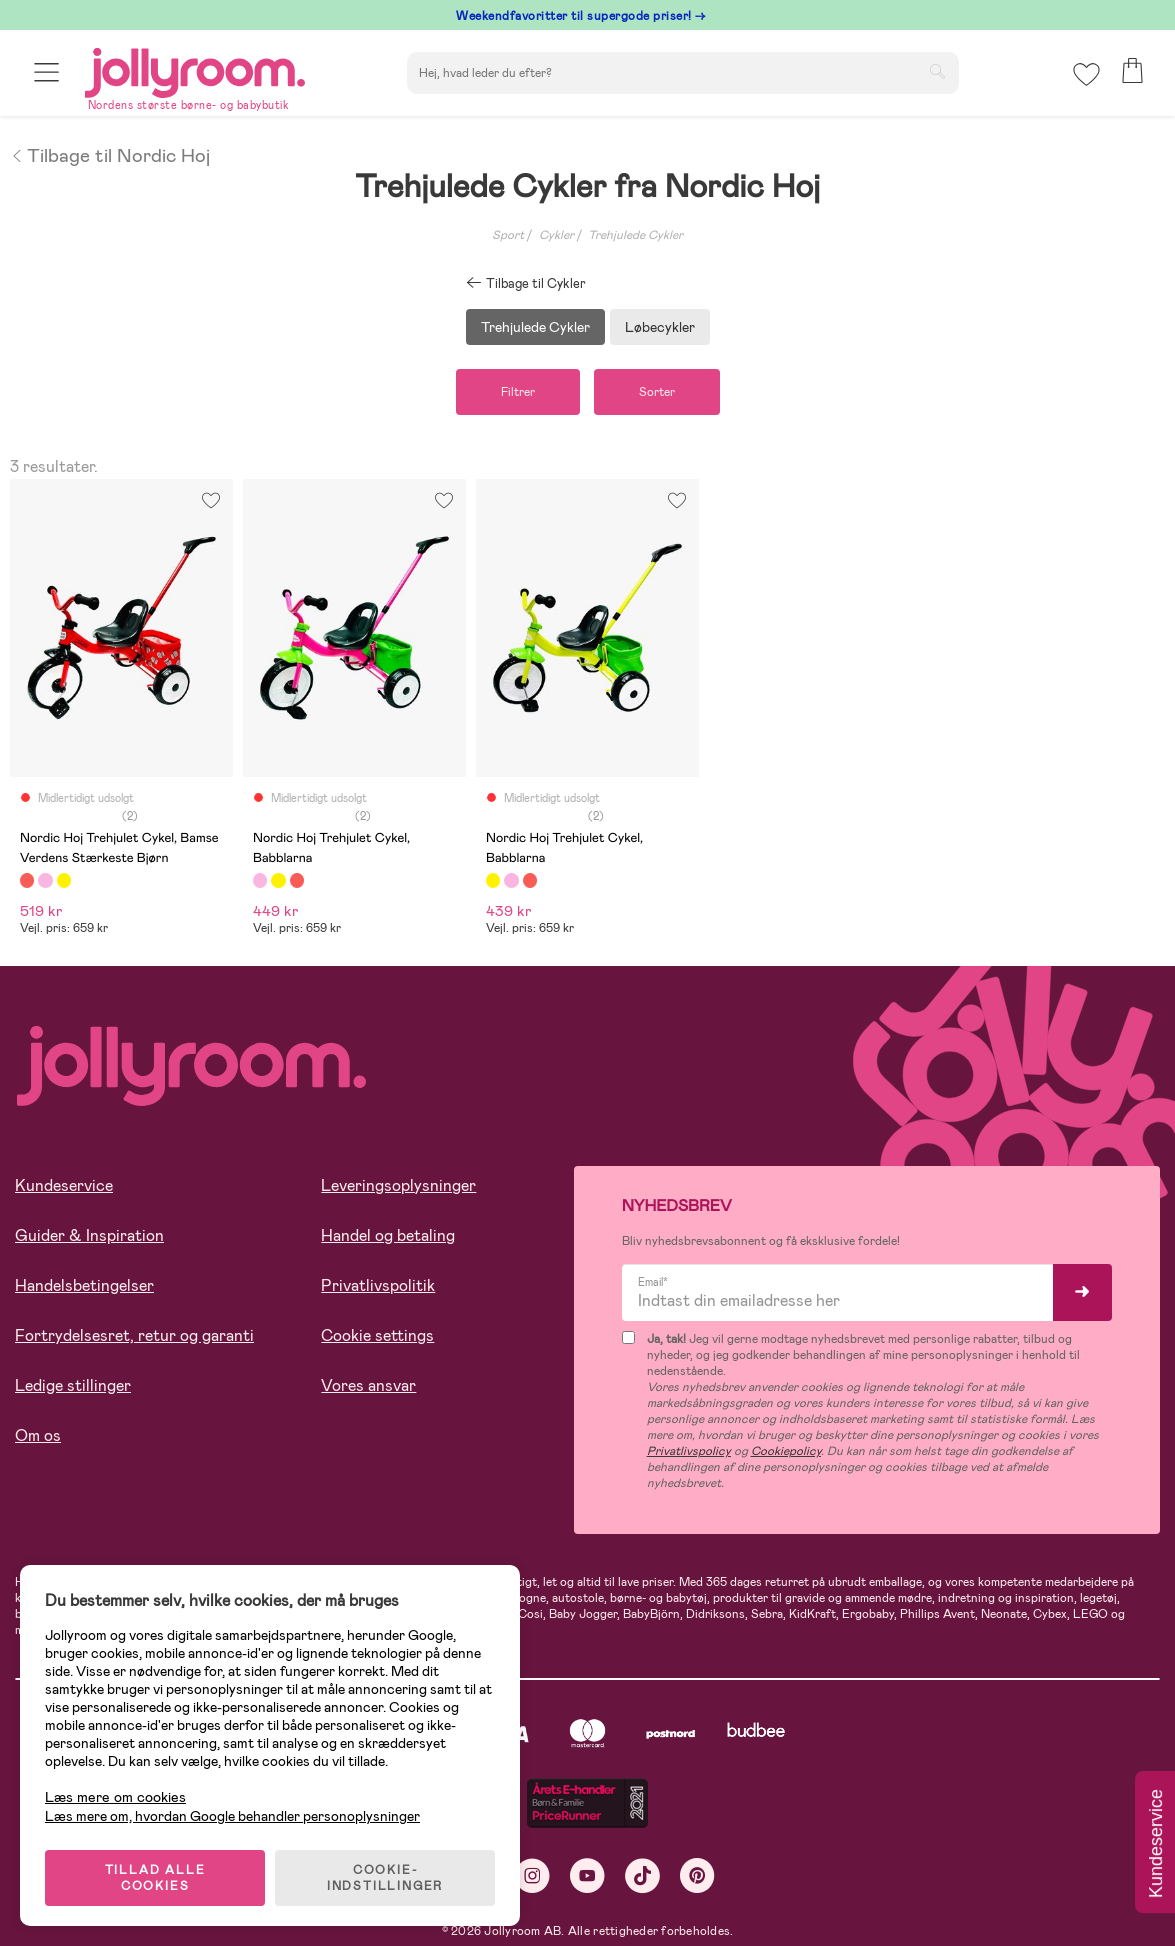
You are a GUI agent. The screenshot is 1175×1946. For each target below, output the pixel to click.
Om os (38, 1435)
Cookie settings (377, 1335)
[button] (46, 72)
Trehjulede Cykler (635, 235)
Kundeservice (64, 1185)
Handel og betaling (388, 1235)
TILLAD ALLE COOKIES (155, 1878)
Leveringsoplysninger (398, 1185)
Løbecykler (660, 327)
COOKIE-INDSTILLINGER (385, 1878)
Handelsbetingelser (84, 1285)
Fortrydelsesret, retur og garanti (134, 1335)
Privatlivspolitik (378, 1285)
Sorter (657, 392)
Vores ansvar (368, 1385)
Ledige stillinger (73, 1385)
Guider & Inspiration (89, 1235)
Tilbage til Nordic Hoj (110, 154)
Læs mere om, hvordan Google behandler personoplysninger (232, 1816)
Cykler (556, 235)
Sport (508, 235)
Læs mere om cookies (115, 1797)
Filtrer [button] (518, 392)
